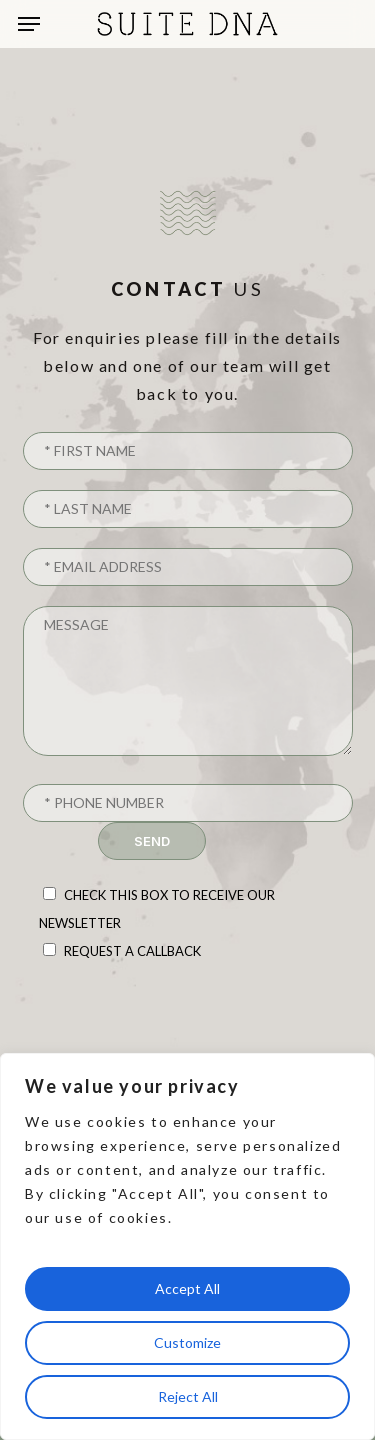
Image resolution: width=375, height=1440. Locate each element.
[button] (29, 24)
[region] (187, 1246)
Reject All (188, 1396)
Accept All (187, 1288)
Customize (187, 1342)
